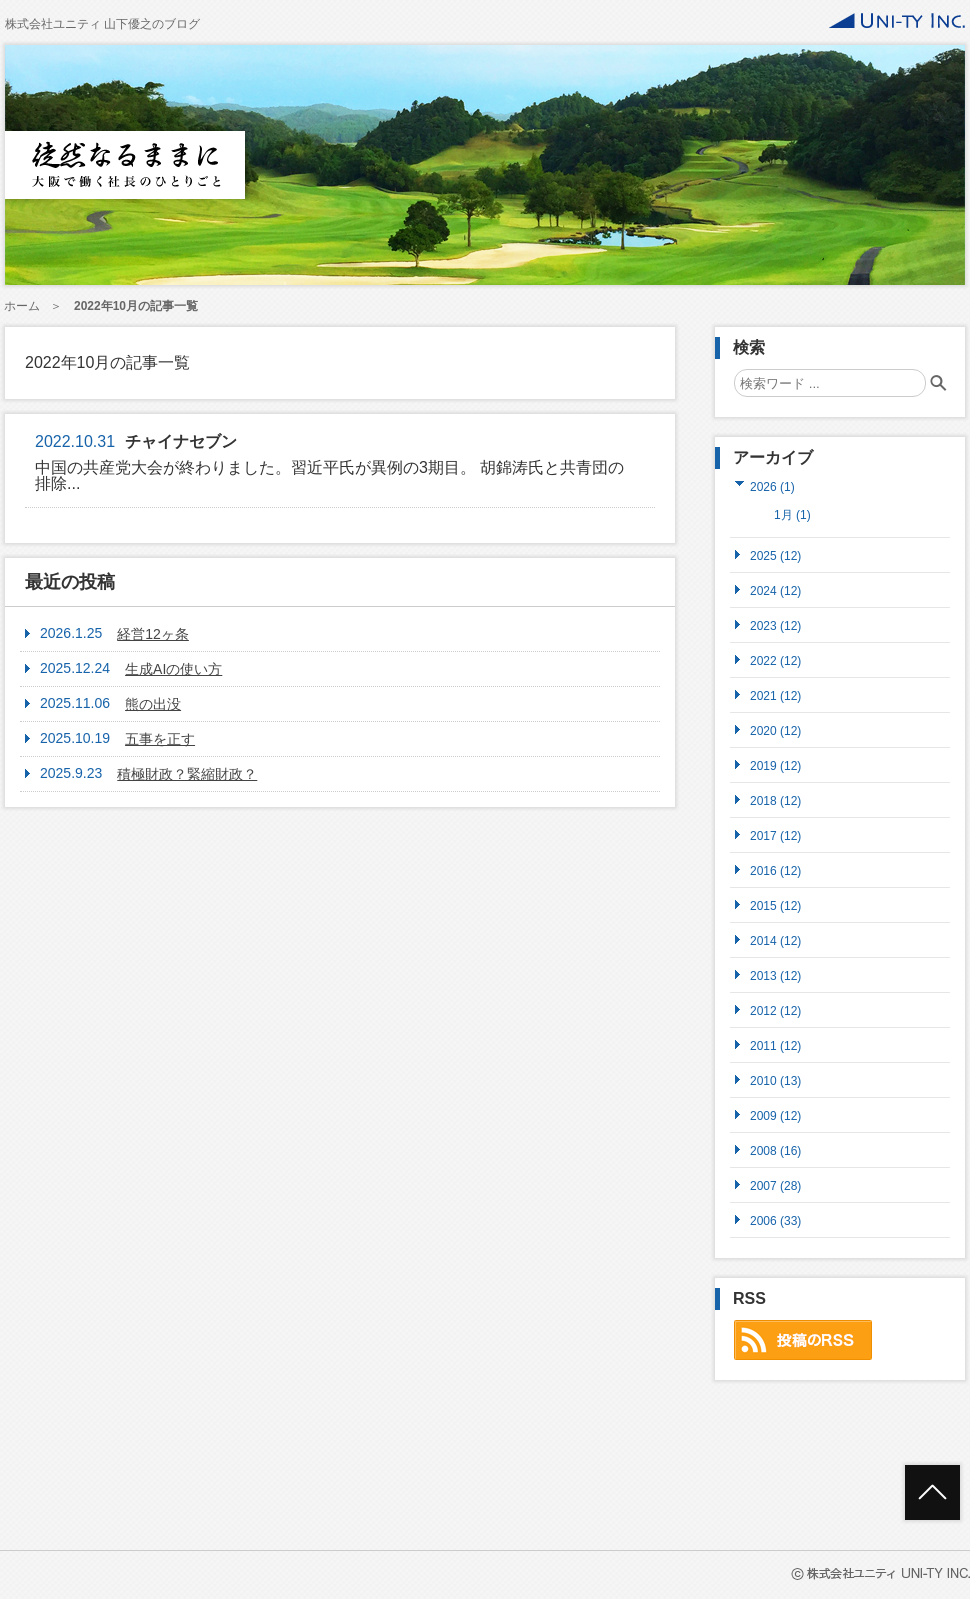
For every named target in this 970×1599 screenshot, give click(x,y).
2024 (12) (775, 590)
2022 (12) (775, 660)
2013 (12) (775, 975)
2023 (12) (775, 625)
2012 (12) (775, 1010)
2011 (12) (775, 1045)
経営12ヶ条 (153, 634)
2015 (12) (775, 905)
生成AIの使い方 (173, 669)
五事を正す (160, 739)
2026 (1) (772, 486)
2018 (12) (775, 800)
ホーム (22, 306)
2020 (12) (775, 730)
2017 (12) (775, 835)
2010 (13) (775, 1080)
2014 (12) (775, 940)
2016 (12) (775, 870)
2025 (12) (775, 555)
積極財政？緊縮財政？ (187, 774)
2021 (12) (775, 695)
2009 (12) (775, 1115)
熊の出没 (153, 704)
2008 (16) (775, 1150)
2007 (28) (775, 1185)
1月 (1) (792, 515)
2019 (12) (775, 765)
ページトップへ (932, 1492)
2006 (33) (775, 1220)
